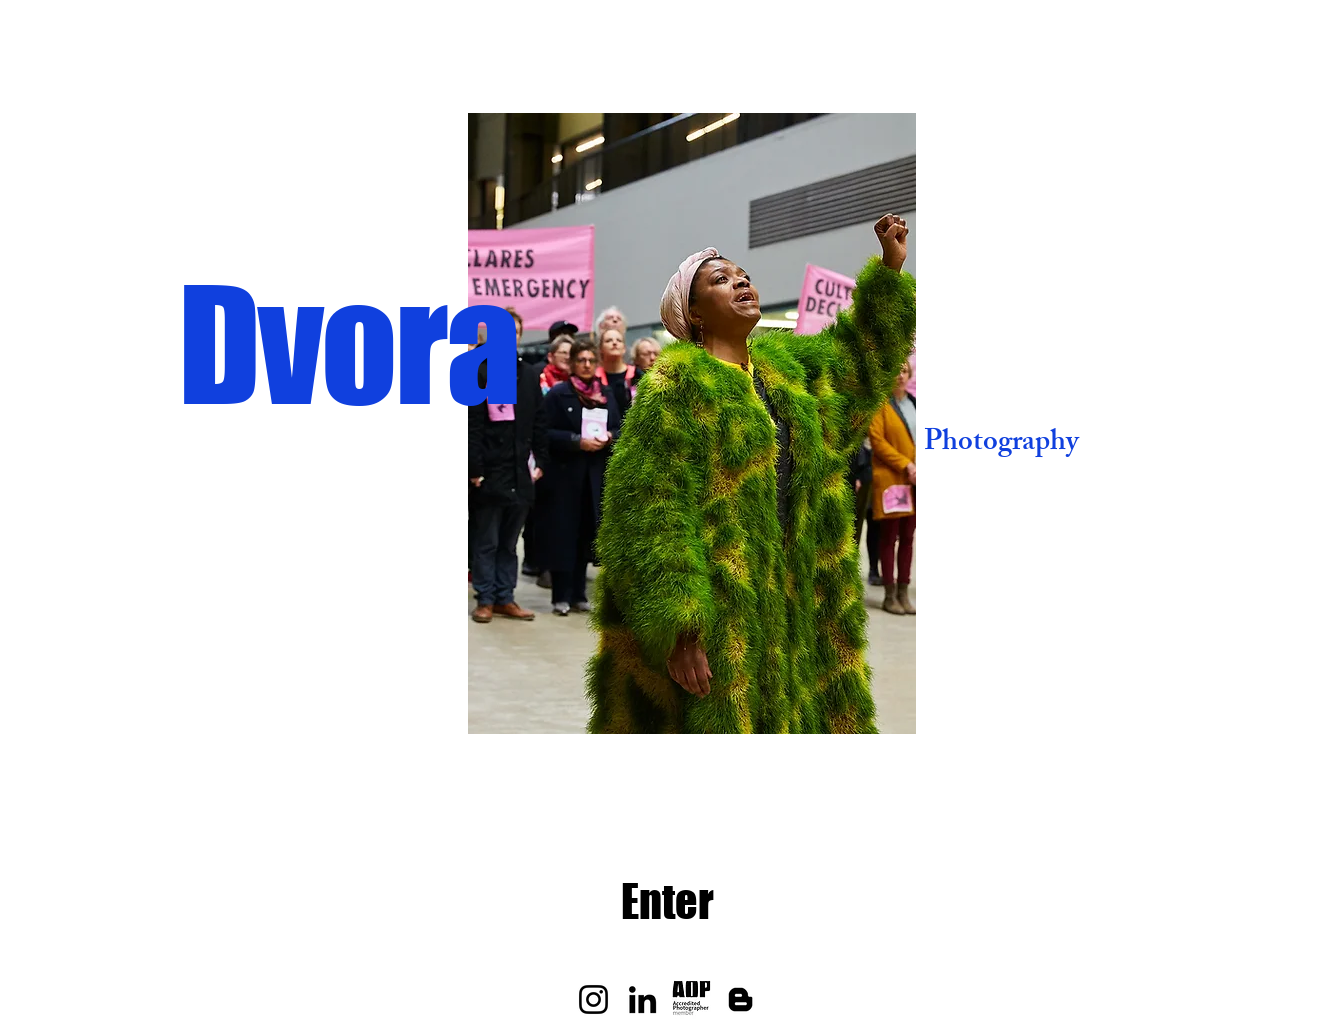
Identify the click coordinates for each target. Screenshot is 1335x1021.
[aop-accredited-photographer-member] (691, 999)
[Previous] (396, 424)
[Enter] (667, 902)
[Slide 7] (762, 702)
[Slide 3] (670, 702)
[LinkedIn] (642, 999)
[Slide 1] (622, 702)
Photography (1001, 444)
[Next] (988, 424)
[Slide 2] (647, 702)
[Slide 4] (693, 702)
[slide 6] (739, 702)
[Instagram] (593, 999)
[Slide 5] (716, 702)
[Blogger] (740, 999)
